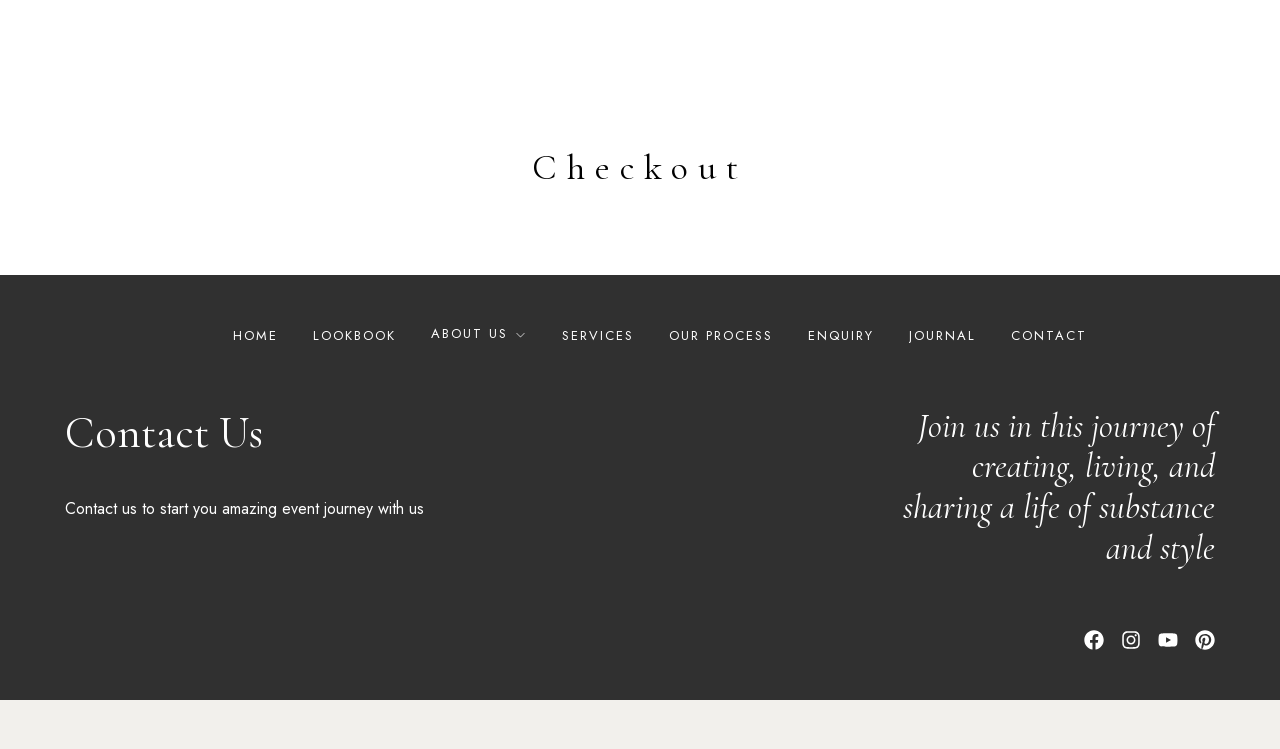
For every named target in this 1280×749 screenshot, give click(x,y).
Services (598, 384)
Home (255, 384)
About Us (469, 382)
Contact (1049, 384)
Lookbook (354, 384)
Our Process (721, 384)
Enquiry (841, 384)
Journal (942, 384)
